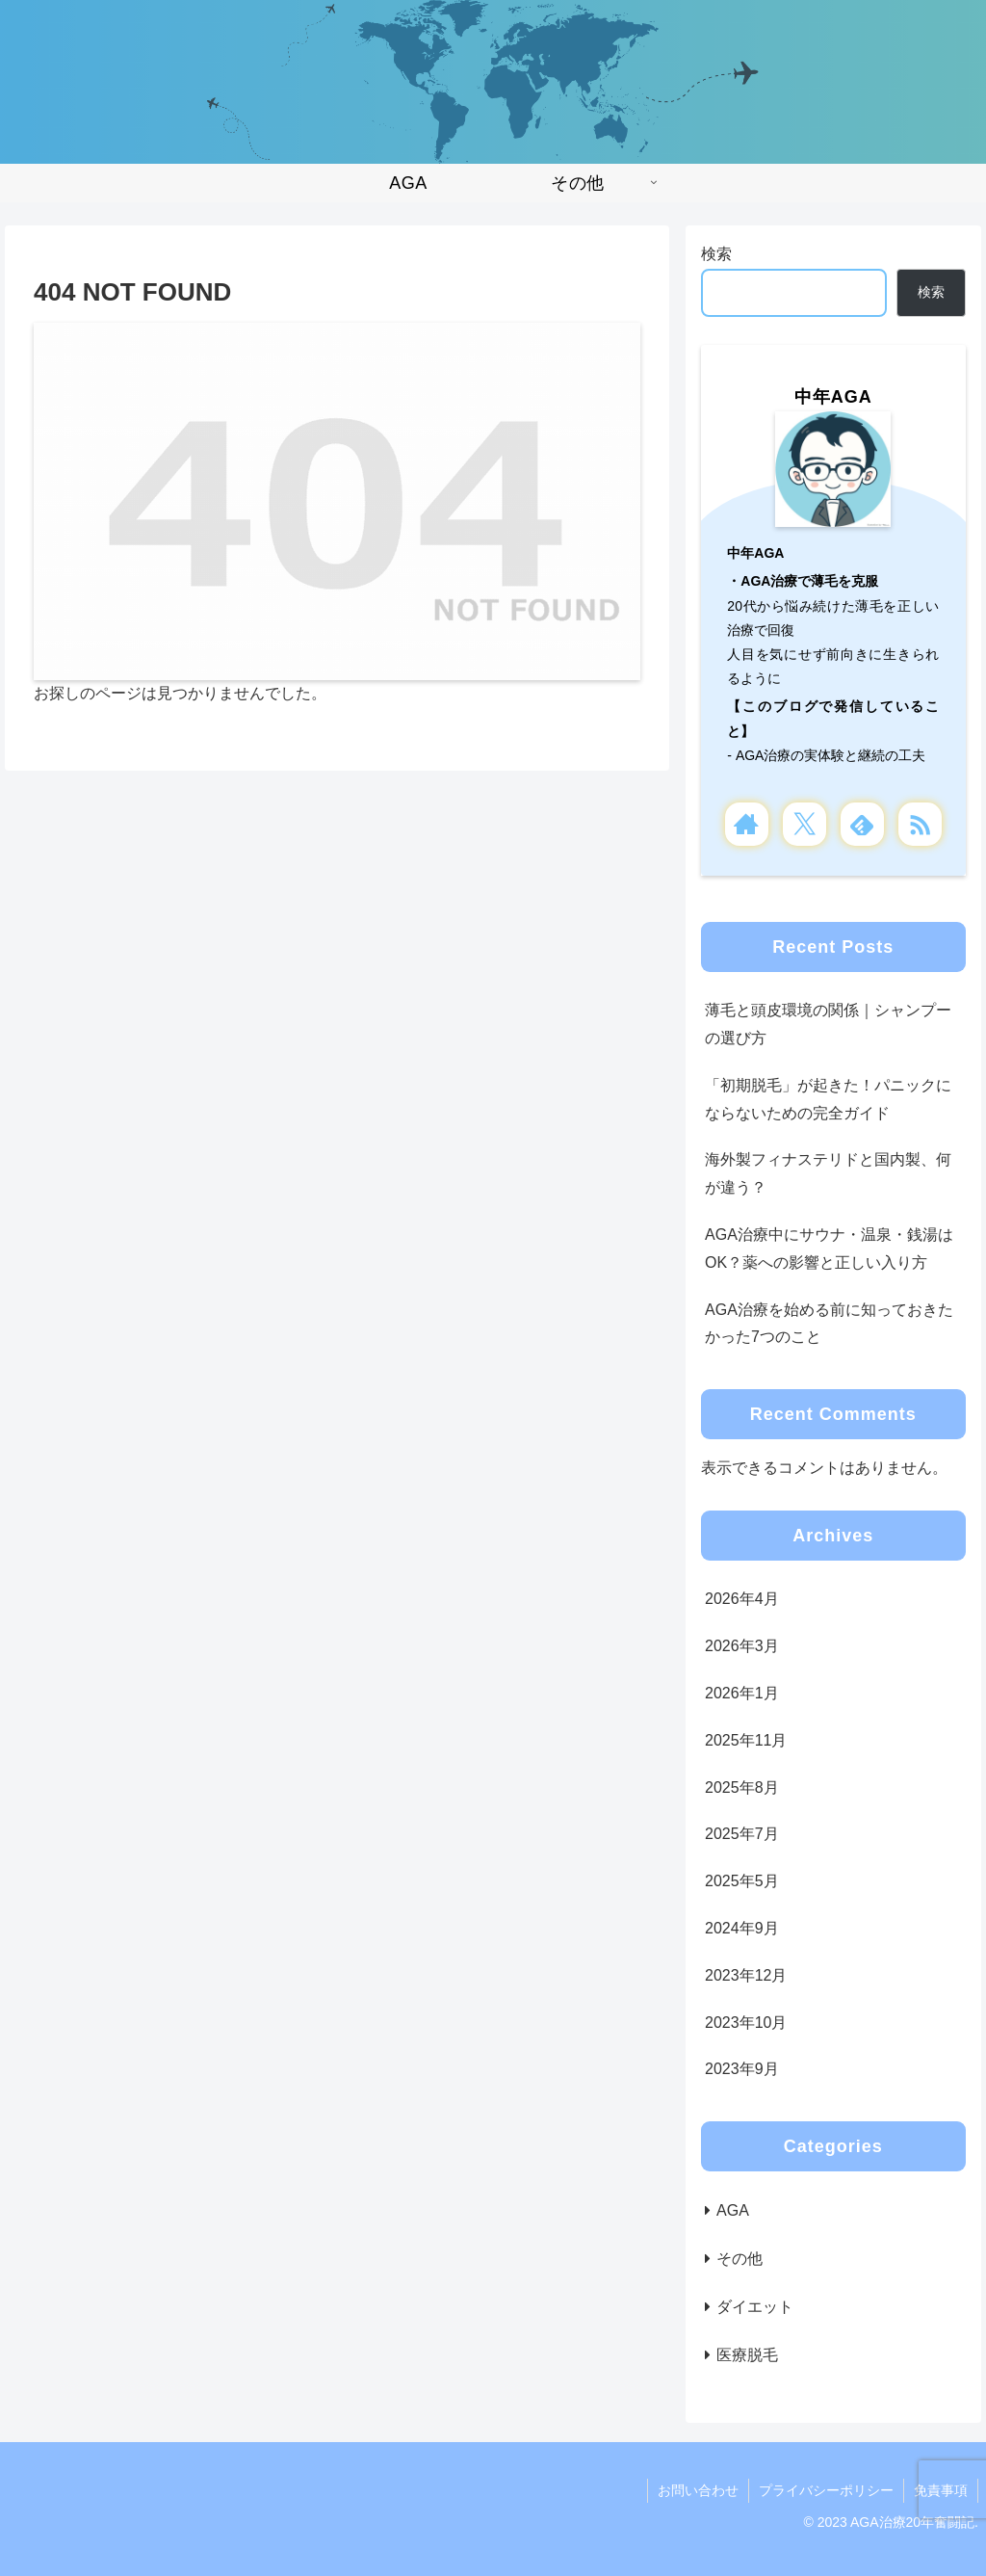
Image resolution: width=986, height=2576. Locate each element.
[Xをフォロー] (804, 824)
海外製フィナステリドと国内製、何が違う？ (828, 1173)
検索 (716, 254)
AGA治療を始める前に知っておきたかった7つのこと (829, 1323)
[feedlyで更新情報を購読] (862, 824)
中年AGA (833, 397)
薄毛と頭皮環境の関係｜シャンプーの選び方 (828, 1024)
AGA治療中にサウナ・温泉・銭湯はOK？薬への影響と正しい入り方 (829, 1248)
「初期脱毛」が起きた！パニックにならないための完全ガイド (828, 1099)
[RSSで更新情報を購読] (920, 824)
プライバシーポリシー (826, 2490)
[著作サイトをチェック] (746, 824)
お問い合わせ (698, 2490)
